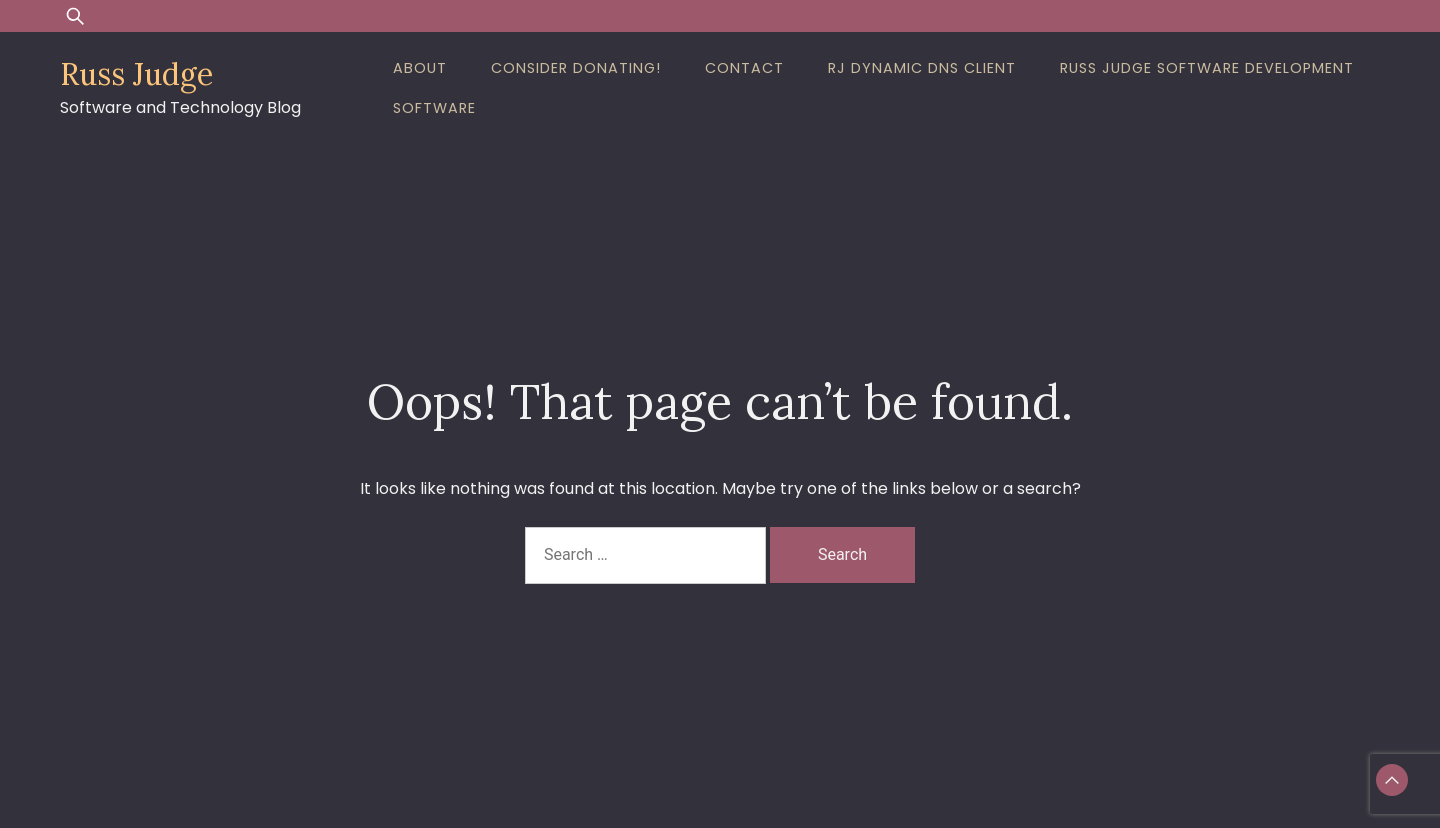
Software (434, 108)
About (420, 68)
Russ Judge (136, 74)
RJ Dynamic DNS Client (922, 68)
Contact (744, 68)
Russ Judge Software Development (1207, 68)
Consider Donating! (576, 68)
